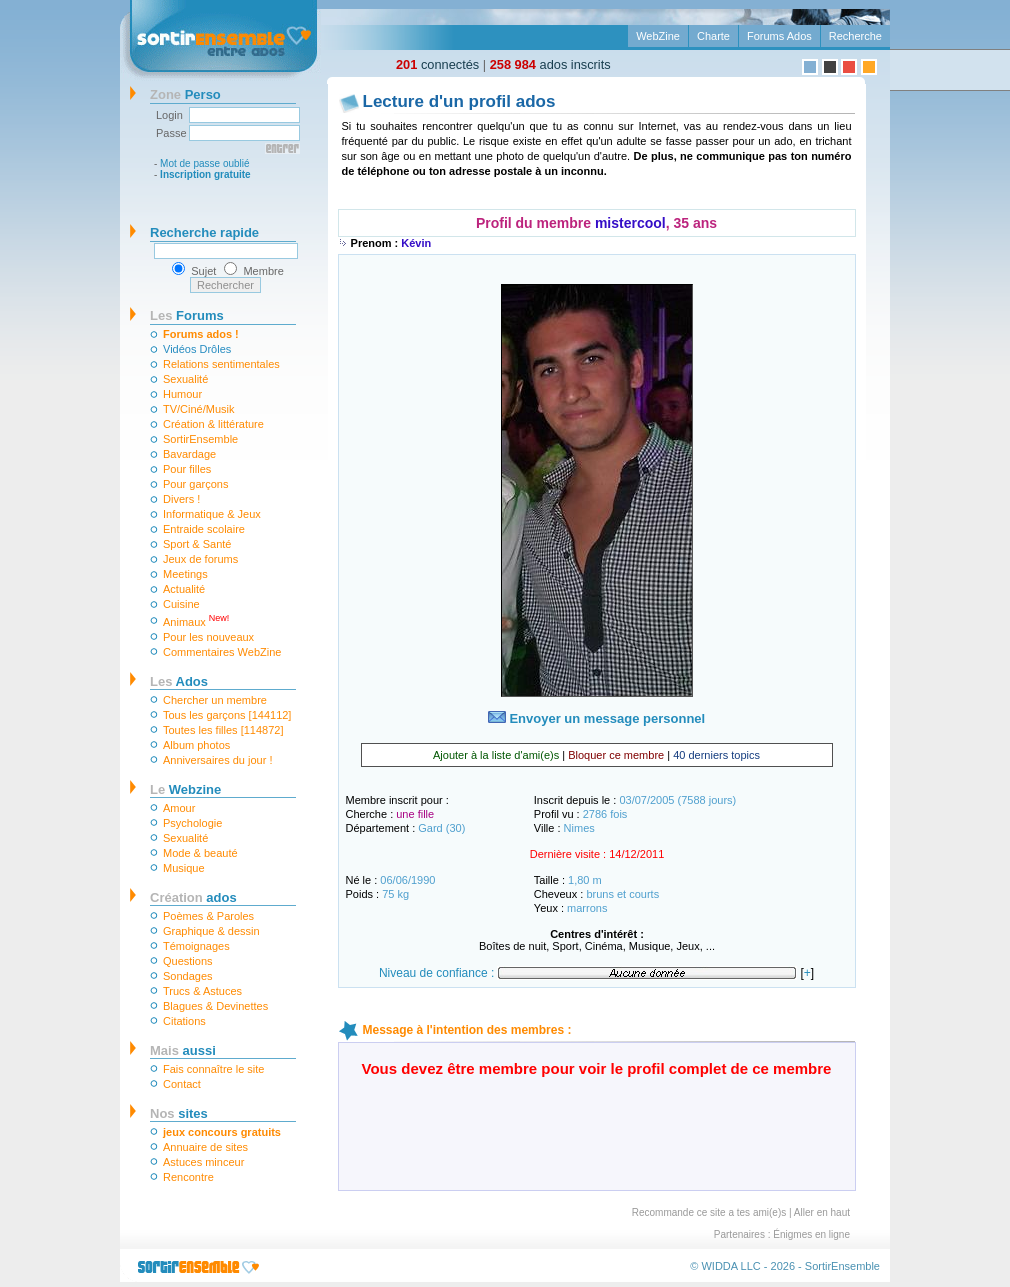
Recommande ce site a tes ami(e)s (709, 1212)
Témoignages (196, 946)
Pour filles (187, 469)
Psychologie (192, 823)
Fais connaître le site (214, 1069)
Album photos (196, 745)
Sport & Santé (197, 544)
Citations (184, 1021)
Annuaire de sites (205, 1147)
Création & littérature (213, 424)
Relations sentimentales (221, 364)
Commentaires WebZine (222, 652)
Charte (713, 36)
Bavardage (189, 454)
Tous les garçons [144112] (227, 715)
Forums (187, 315)
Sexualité (185, 379)
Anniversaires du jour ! (217, 760)
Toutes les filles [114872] (223, 730)
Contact (182, 1084)
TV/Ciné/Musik (199, 409)
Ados (179, 681)
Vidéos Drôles (197, 349)
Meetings (185, 574)
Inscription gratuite (205, 174)
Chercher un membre (215, 700)
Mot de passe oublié (205, 163)
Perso (185, 94)
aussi (183, 1050)
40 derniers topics (716, 755)
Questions (188, 961)
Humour (182, 394)
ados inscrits (550, 64)
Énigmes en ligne (811, 1234)
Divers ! (181, 499)
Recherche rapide (204, 232)
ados (193, 897)
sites (179, 1113)
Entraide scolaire (204, 529)
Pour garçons (195, 484)
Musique (184, 868)
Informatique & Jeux (212, 514)
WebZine (658, 36)
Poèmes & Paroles (208, 916)
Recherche (855, 36)
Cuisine (181, 604)
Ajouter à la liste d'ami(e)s (496, 755)
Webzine (185, 789)
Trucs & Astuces (202, 991)
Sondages (188, 976)
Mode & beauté (200, 853)
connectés (437, 64)
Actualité (184, 589)
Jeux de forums (200, 559)
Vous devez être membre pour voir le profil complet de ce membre (597, 1068)
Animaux (196, 620)
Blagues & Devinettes (215, 1006)
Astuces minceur (203, 1162)
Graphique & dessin (211, 931)
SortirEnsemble (200, 439)
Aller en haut (822, 1212)
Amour (179, 808)
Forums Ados (779, 36)
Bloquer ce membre (616, 755)
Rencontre (188, 1177)
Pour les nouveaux (208, 637)
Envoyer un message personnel (596, 718)
